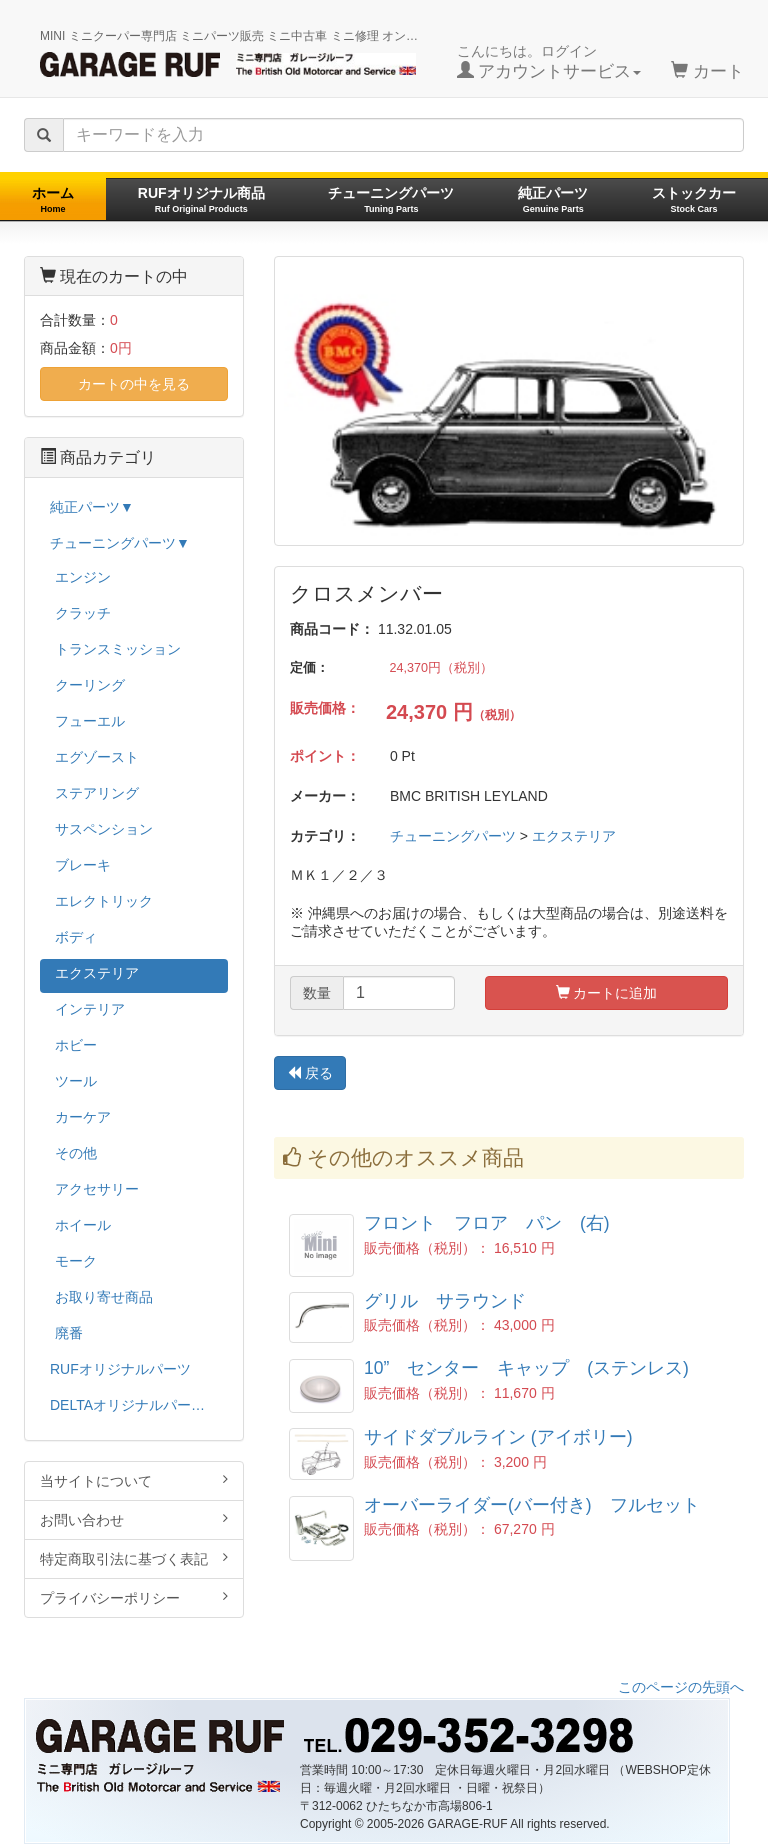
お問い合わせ (134, 1519)
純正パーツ (553, 199)
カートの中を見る (134, 384)
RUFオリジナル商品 (201, 199)
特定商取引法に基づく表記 (134, 1558)
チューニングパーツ (391, 199)
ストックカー (694, 199)
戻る (310, 1073)
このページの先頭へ (681, 1687)
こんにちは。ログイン (549, 62)
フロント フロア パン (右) (487, 1223)
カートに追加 (607, 993)
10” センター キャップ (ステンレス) (526, 1368)
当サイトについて (134, 1480)
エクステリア (574, 836)
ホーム (53, 199)
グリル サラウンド (445, 1301)
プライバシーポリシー (134, 1597)
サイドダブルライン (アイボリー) (498, 1437)
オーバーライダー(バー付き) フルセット (532, 1505)
